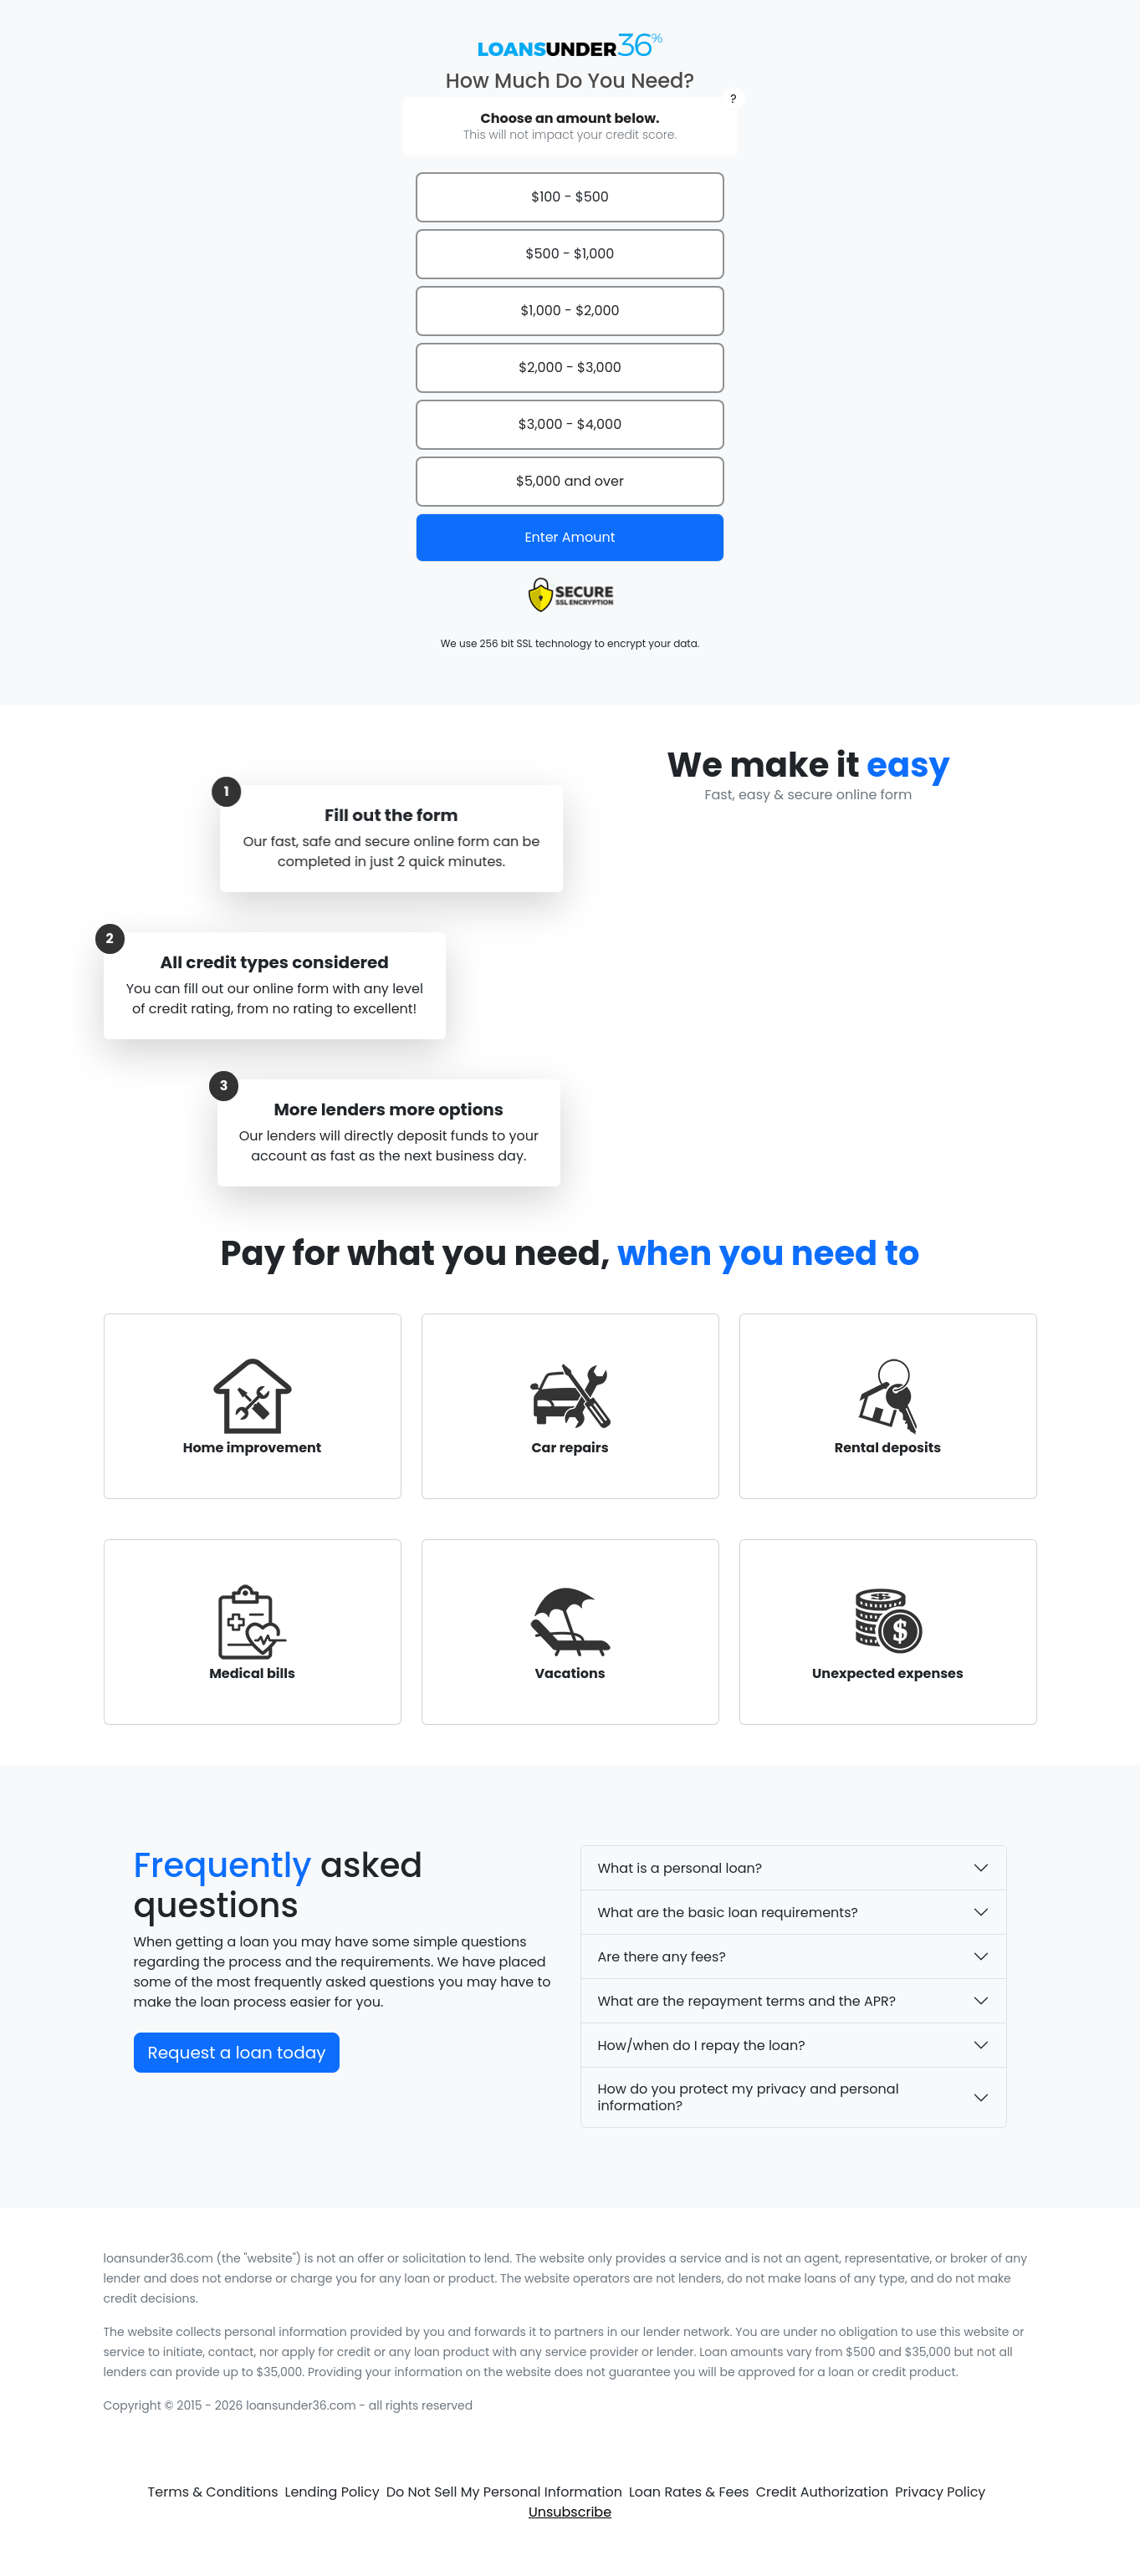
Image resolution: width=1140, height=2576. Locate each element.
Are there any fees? (662, 1956)
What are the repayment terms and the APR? (747, 2001)
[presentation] (570, 595)
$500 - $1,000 (570, 253)
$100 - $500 (570, 197)
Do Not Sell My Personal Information (504, 2492)
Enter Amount (569, 537)
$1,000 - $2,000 (569, 310)
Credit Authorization (822, 2492)
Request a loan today (237, 2052)
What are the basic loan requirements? (728, 1912)
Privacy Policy (940, 2492)
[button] (733, 98)
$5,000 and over (570, 481)
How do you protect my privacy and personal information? (748, 2096)
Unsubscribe (570, 2512)
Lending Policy (332, 2492)
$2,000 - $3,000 (570, 367)
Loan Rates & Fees (689, 2492)
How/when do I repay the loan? (701, 2045)
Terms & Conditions (213, 2492)
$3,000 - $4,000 (570, 424)
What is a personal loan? (680, 1868)
